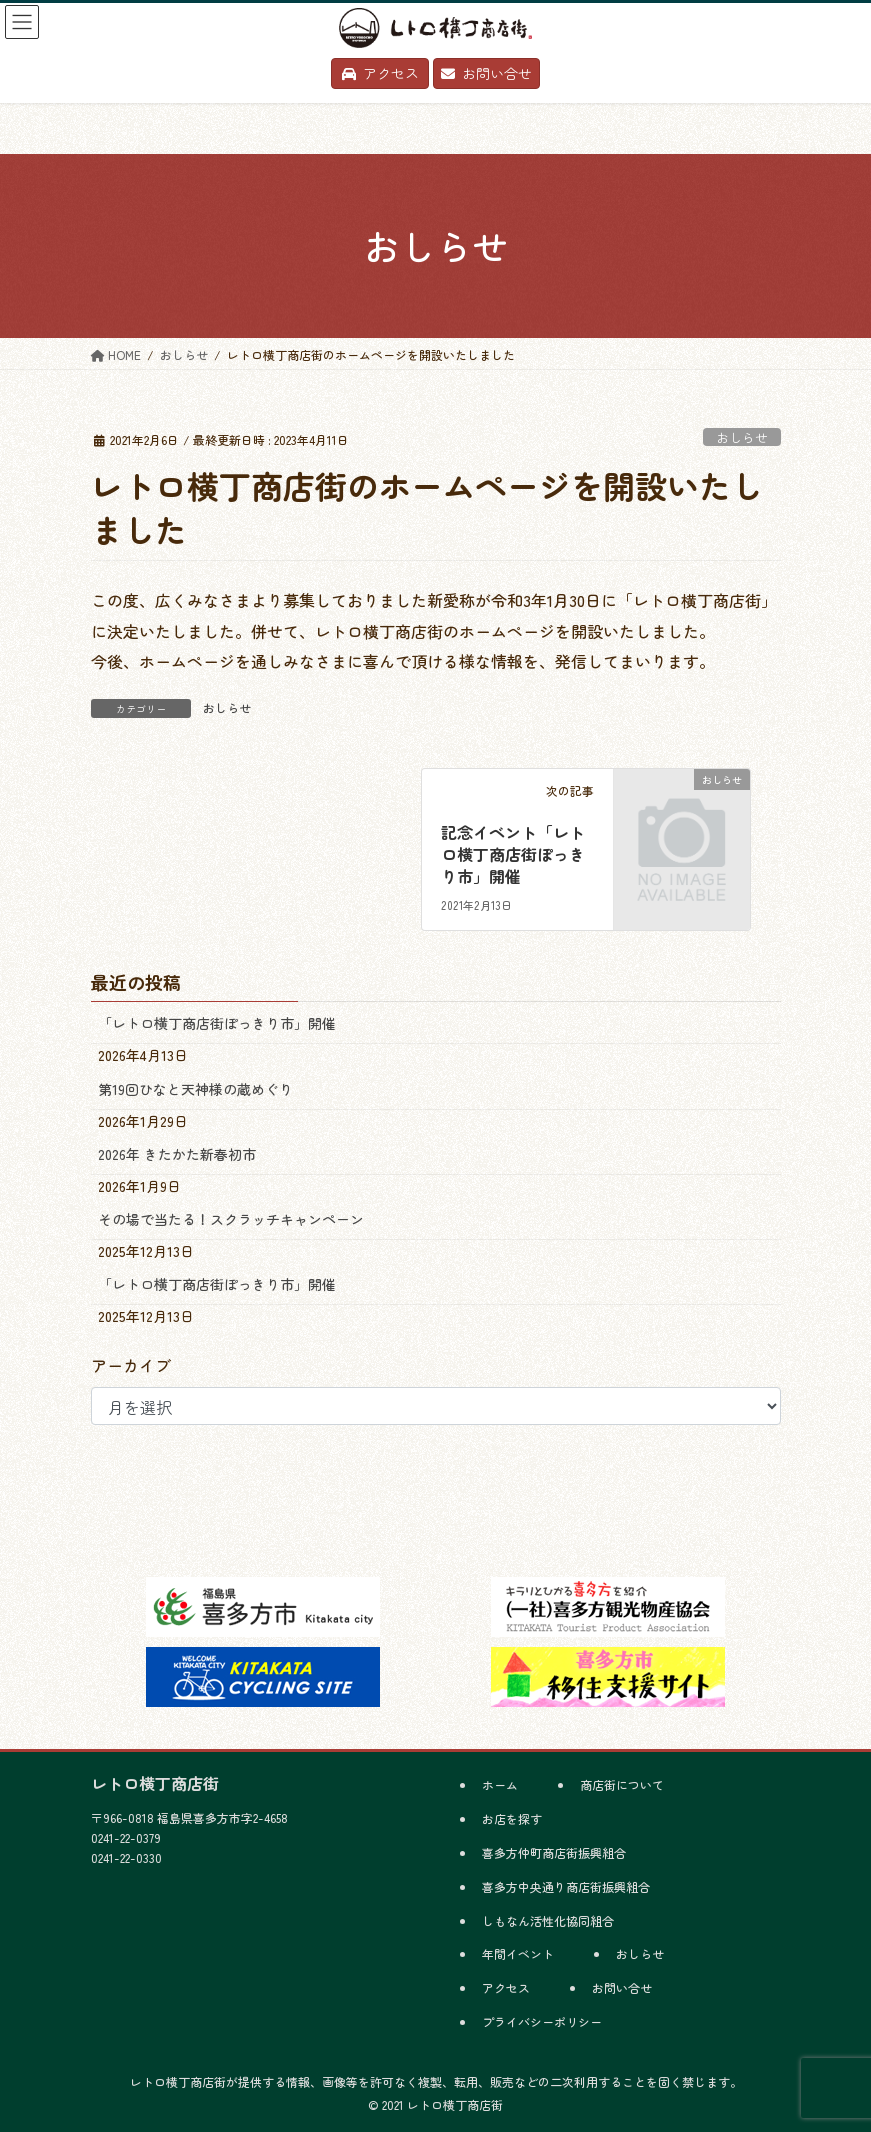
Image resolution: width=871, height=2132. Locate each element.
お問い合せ (622, 1987)
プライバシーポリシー (542, 2021)
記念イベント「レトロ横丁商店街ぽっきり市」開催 (513, 854)
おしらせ (742, 437)
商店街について (622, 1784)
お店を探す (512, 1818)
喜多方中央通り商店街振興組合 (566, 1886)
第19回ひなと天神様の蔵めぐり (195, 1089)
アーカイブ (131, 1365)
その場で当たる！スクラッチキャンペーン (231, 1219)
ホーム (500, 1784)
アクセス (506, 1987)
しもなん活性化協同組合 (548, 1920)
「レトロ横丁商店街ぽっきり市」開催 (217, 1023)
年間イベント (518, 1953)
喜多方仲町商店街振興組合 (554, 1852)
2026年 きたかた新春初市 (177, 1154)
